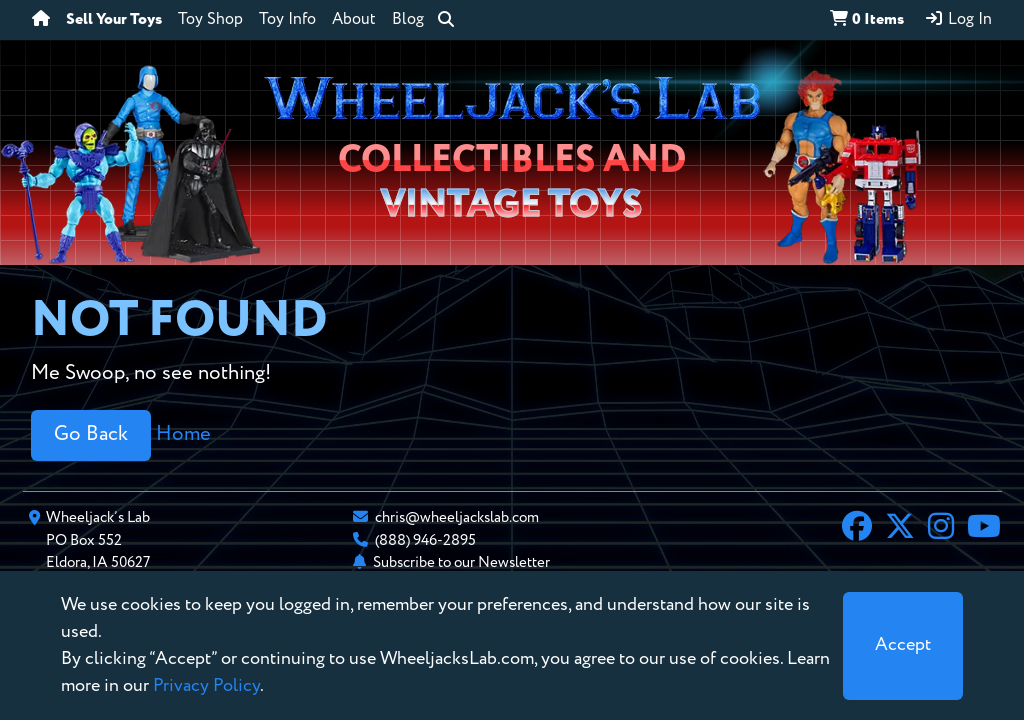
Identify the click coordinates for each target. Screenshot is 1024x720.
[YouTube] (984, 529)
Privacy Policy (206, 686)
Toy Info (287, 20)
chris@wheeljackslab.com (457, 517)
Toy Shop (210, 20)
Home (183, 434)
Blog (408, 20)
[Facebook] (857, 529)
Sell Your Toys (114, 20)
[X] (900, 529)
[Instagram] (941, 529)
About (354, 20)
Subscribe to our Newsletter (461, 562)
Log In (958, 19)
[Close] (903, 646)
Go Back (91, 434)
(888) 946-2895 (425, 540)
